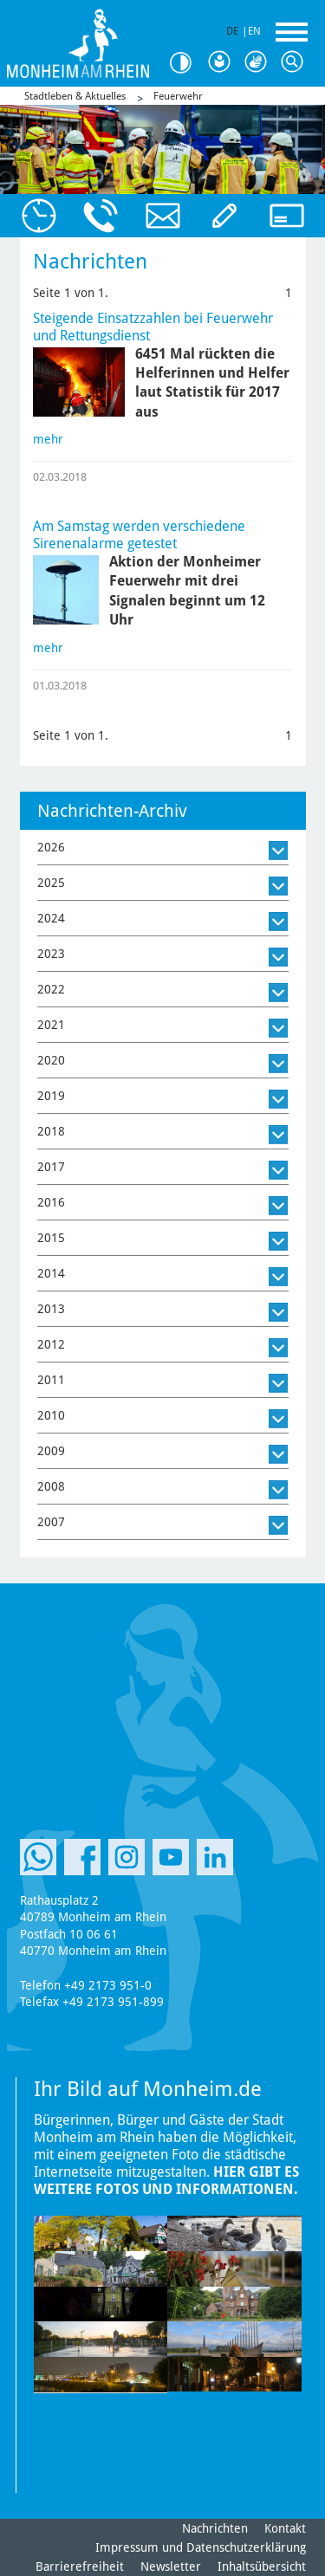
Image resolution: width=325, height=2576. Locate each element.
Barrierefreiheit (80, 2566)
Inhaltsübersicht (262, 2566)
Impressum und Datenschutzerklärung (200, 2547)
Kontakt (285, 2528)
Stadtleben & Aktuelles (75, 96)
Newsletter (170, 2566)
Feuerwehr (178, 96)
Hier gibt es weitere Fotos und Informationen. (166, 2180)
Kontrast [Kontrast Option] (186, 63)
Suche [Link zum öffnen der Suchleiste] (295, 62)
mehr (48, 439)
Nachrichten (215, 2528)
